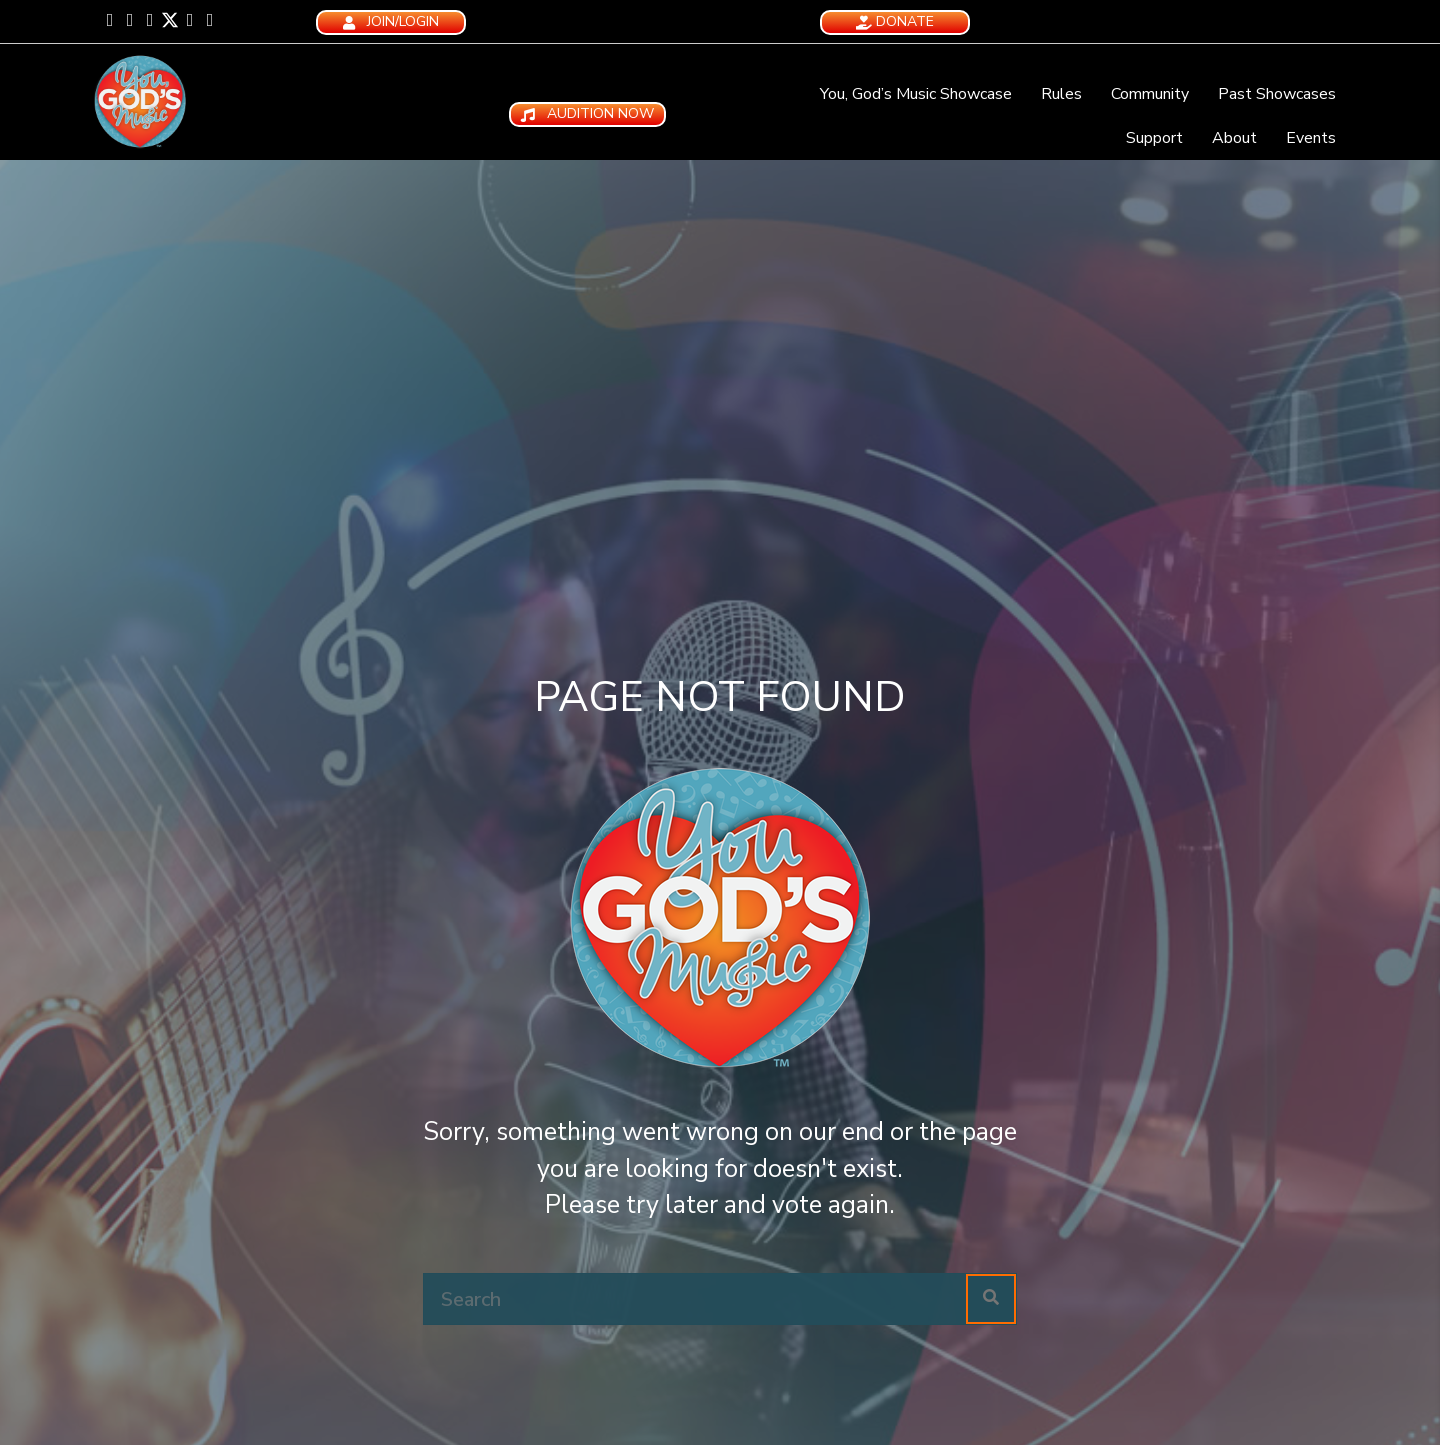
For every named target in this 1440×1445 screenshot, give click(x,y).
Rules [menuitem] (1061, 94)
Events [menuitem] (1311, 138)
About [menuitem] (1234, 138)
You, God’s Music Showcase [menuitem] (916, 94)
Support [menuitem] (1154, 138)
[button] (110, 20)
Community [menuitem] (1150, 94)
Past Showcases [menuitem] (1277, 94)
